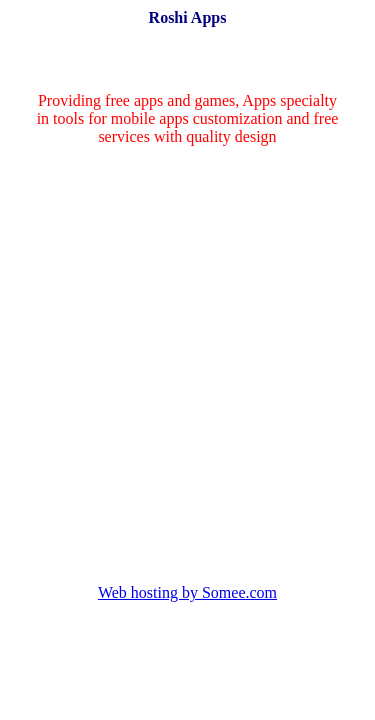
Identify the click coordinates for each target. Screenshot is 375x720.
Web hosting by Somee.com (187, 592)
